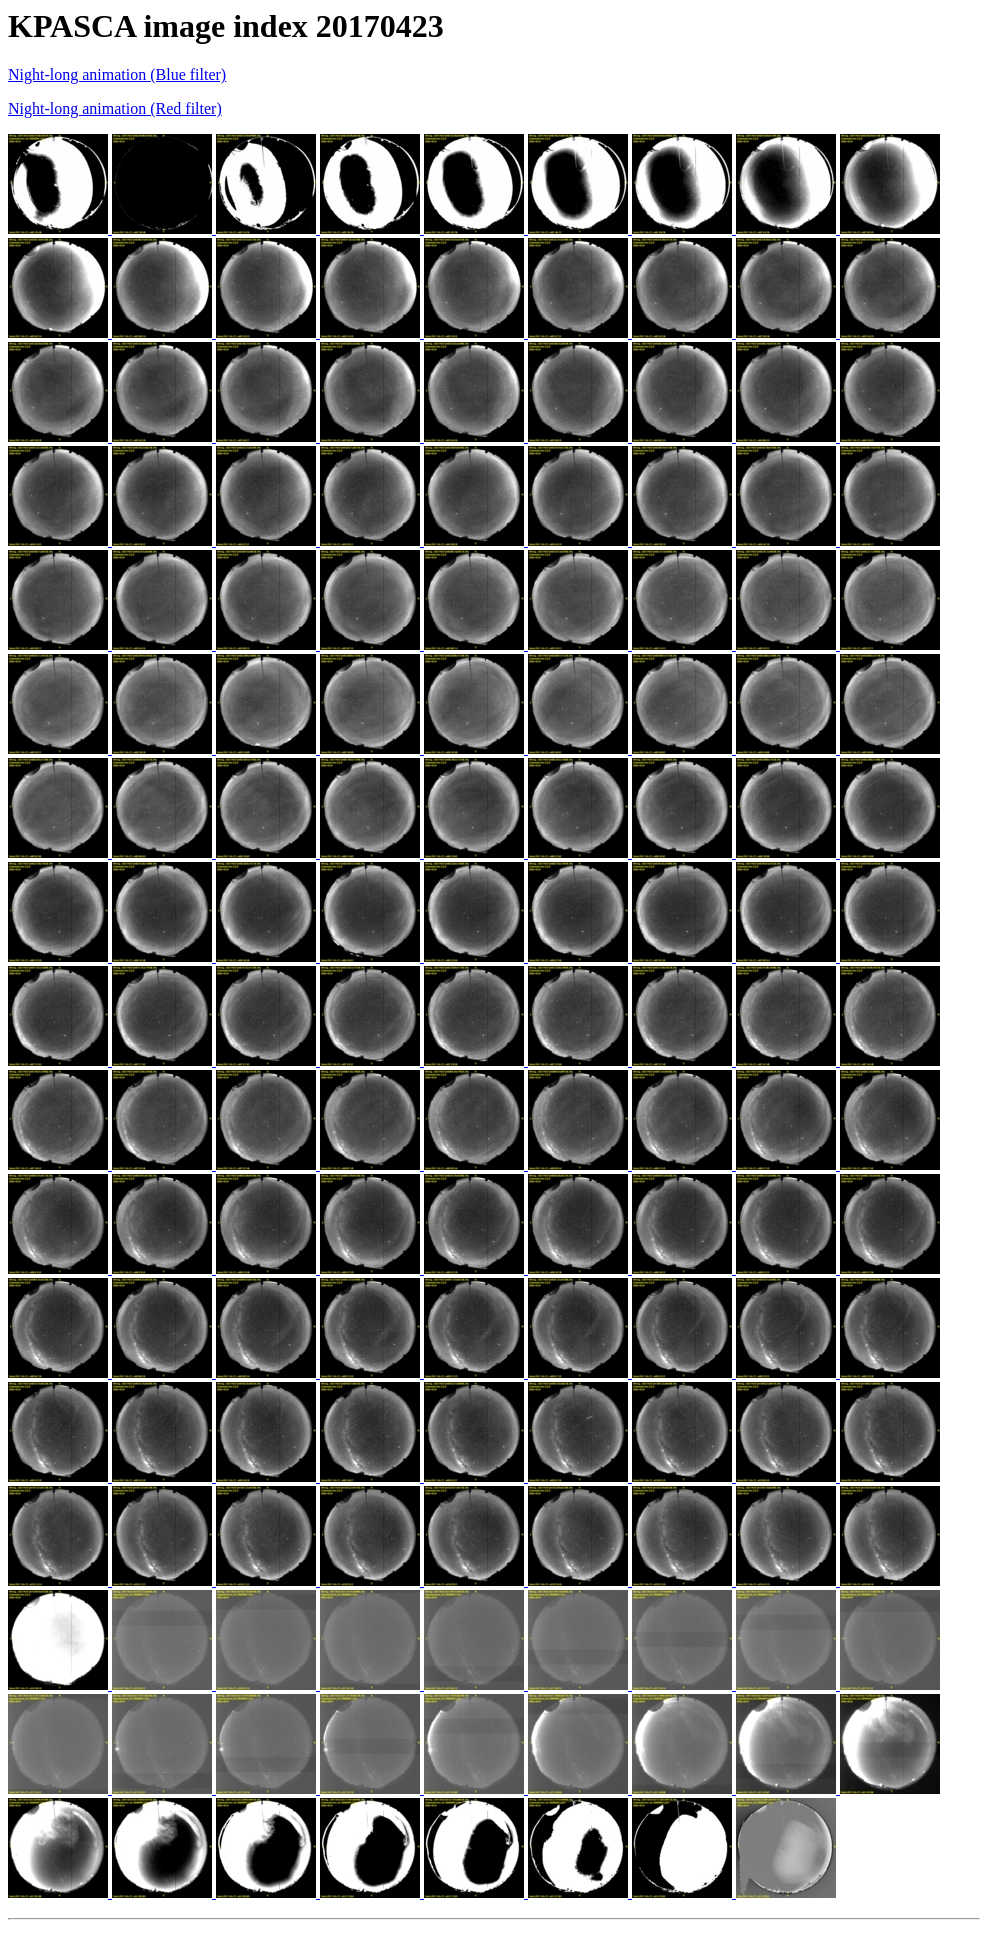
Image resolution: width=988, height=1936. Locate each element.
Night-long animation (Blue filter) (117, 74)
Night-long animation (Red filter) (115, 108)
